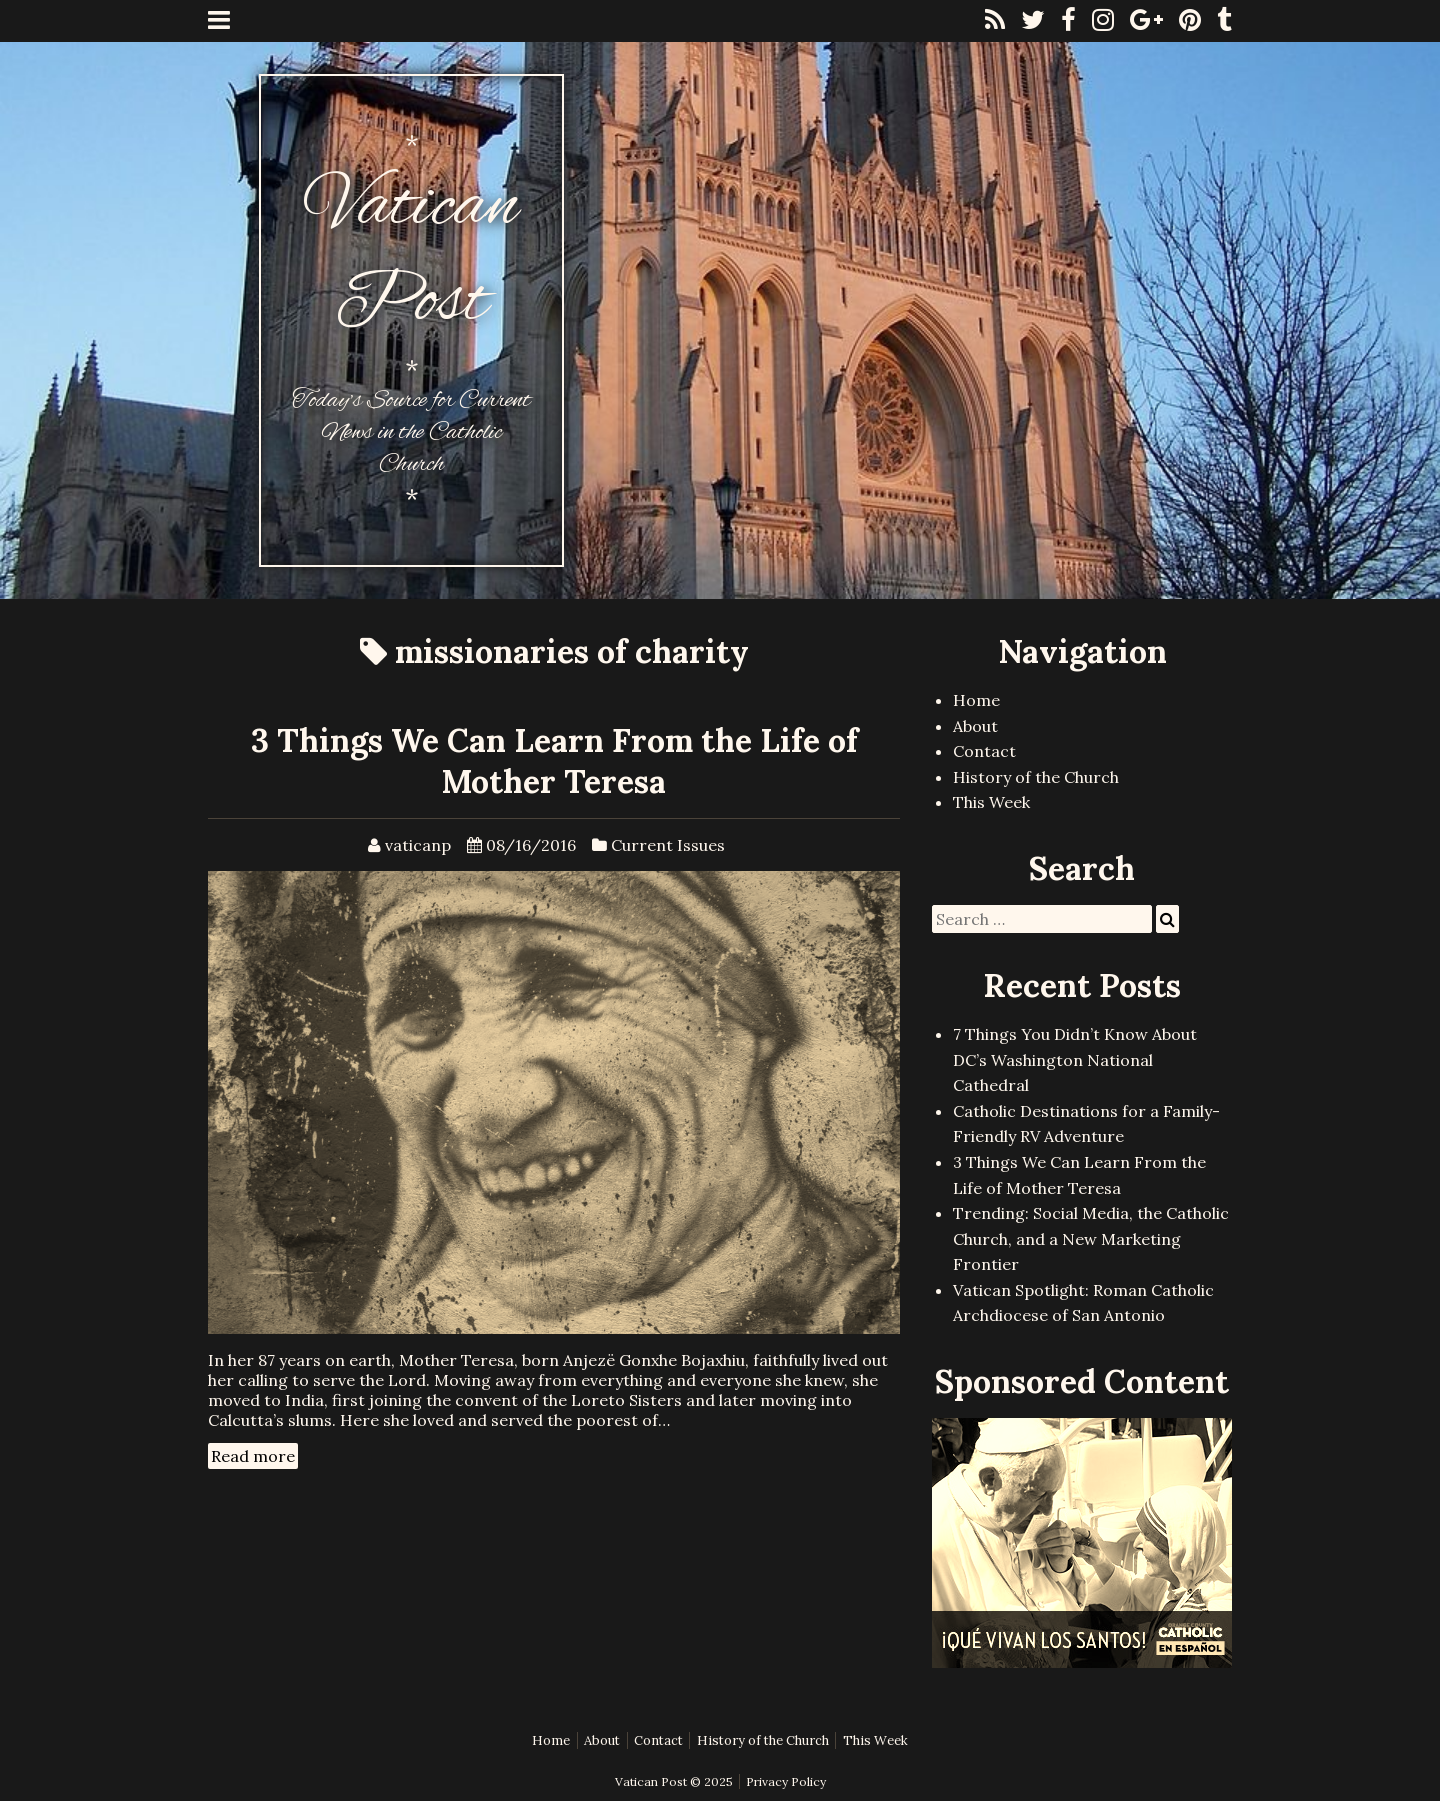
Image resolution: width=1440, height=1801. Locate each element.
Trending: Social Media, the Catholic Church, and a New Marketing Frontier (1091, 1238)
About (975, 726)
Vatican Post (411, 256)
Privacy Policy (786, 1781)
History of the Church (1036, 777)
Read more (253, 1456)
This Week (991, 802)
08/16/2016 (531, 845)
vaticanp (418, 845)
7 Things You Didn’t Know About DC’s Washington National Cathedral (1075, 1059)
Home (976, 700)
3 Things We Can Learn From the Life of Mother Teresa (554, 761)
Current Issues (668, 845)
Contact (984, 751)
